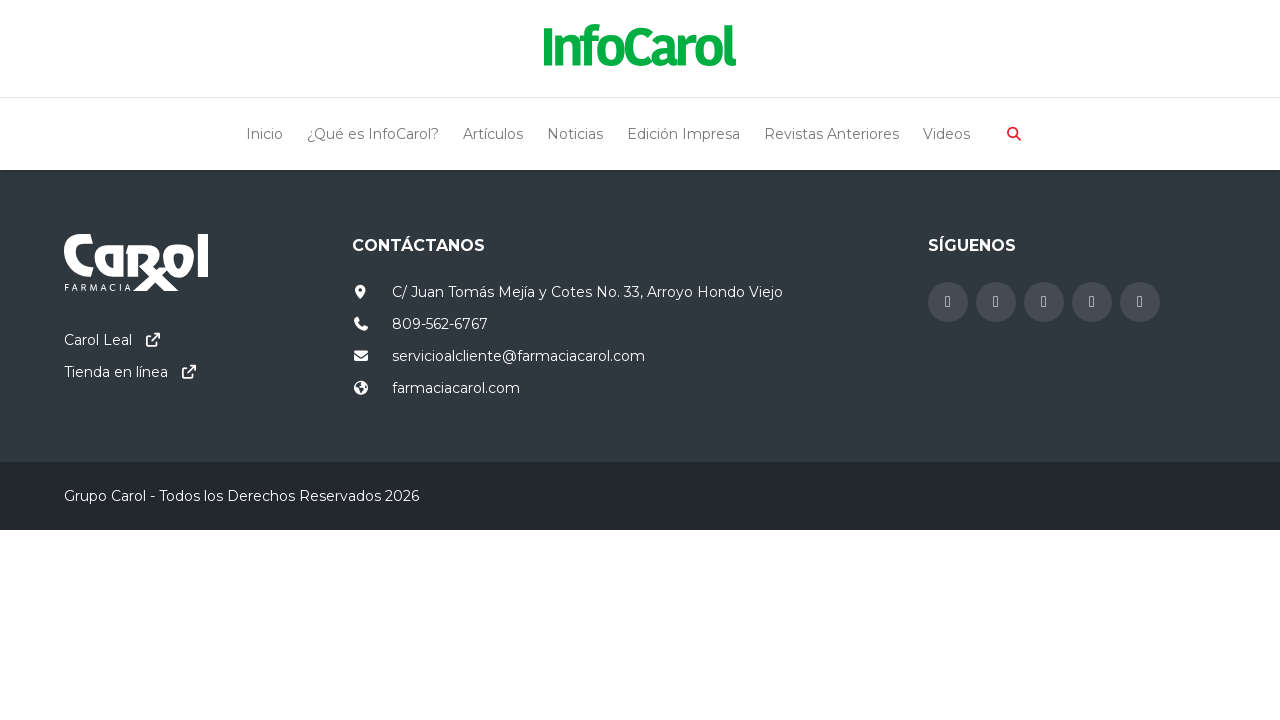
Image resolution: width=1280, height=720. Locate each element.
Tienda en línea (116, 372)
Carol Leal (98, 340)
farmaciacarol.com (456, 388)
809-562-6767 (440, 324)
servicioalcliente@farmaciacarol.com (518, 356)
